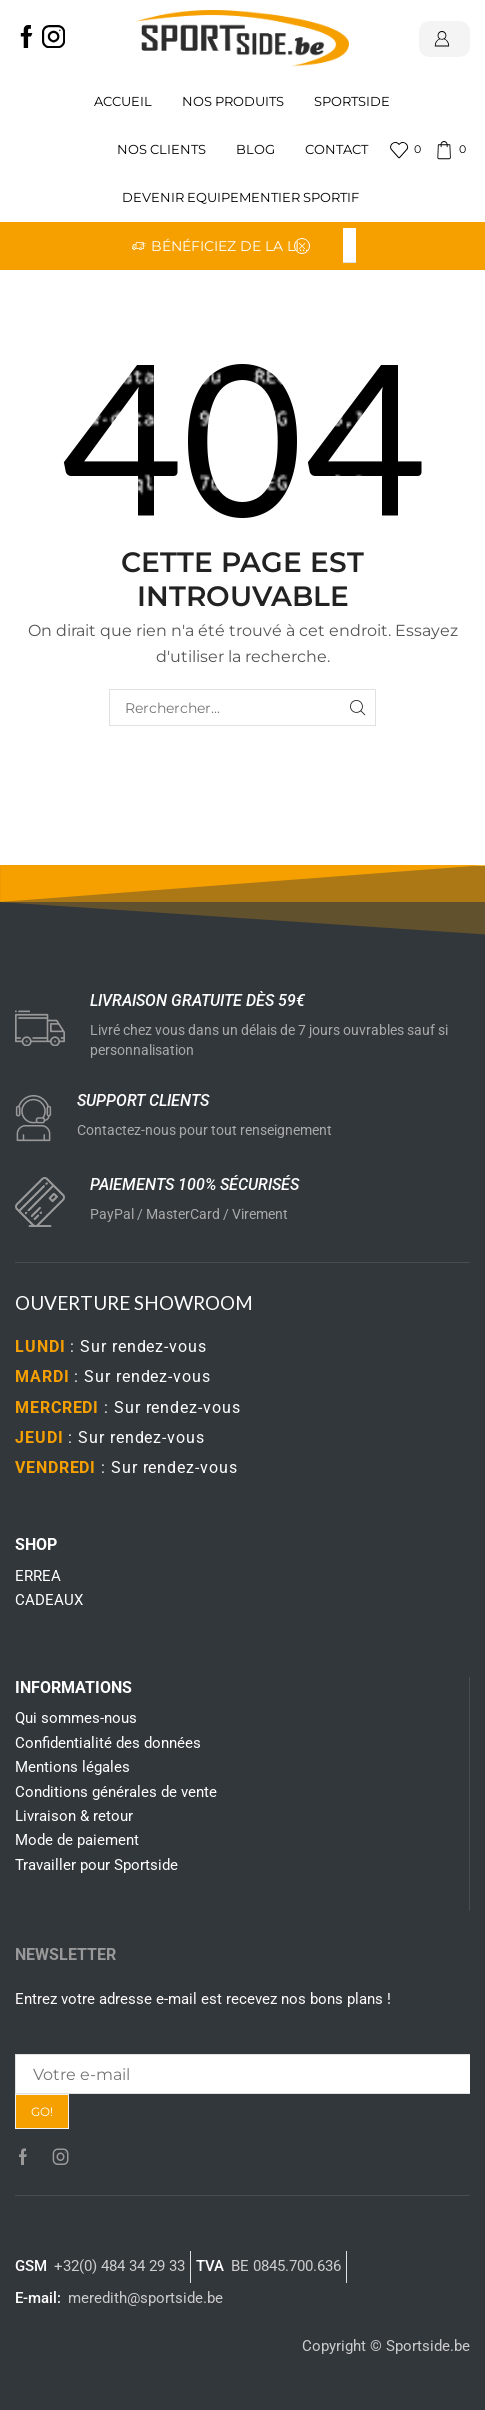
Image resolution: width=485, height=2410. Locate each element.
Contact (336, 149)
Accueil (123, 101)
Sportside (352, 101)
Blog (255, 149)
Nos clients (161, 149)
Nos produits (233, 101)
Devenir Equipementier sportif (242, 197)
